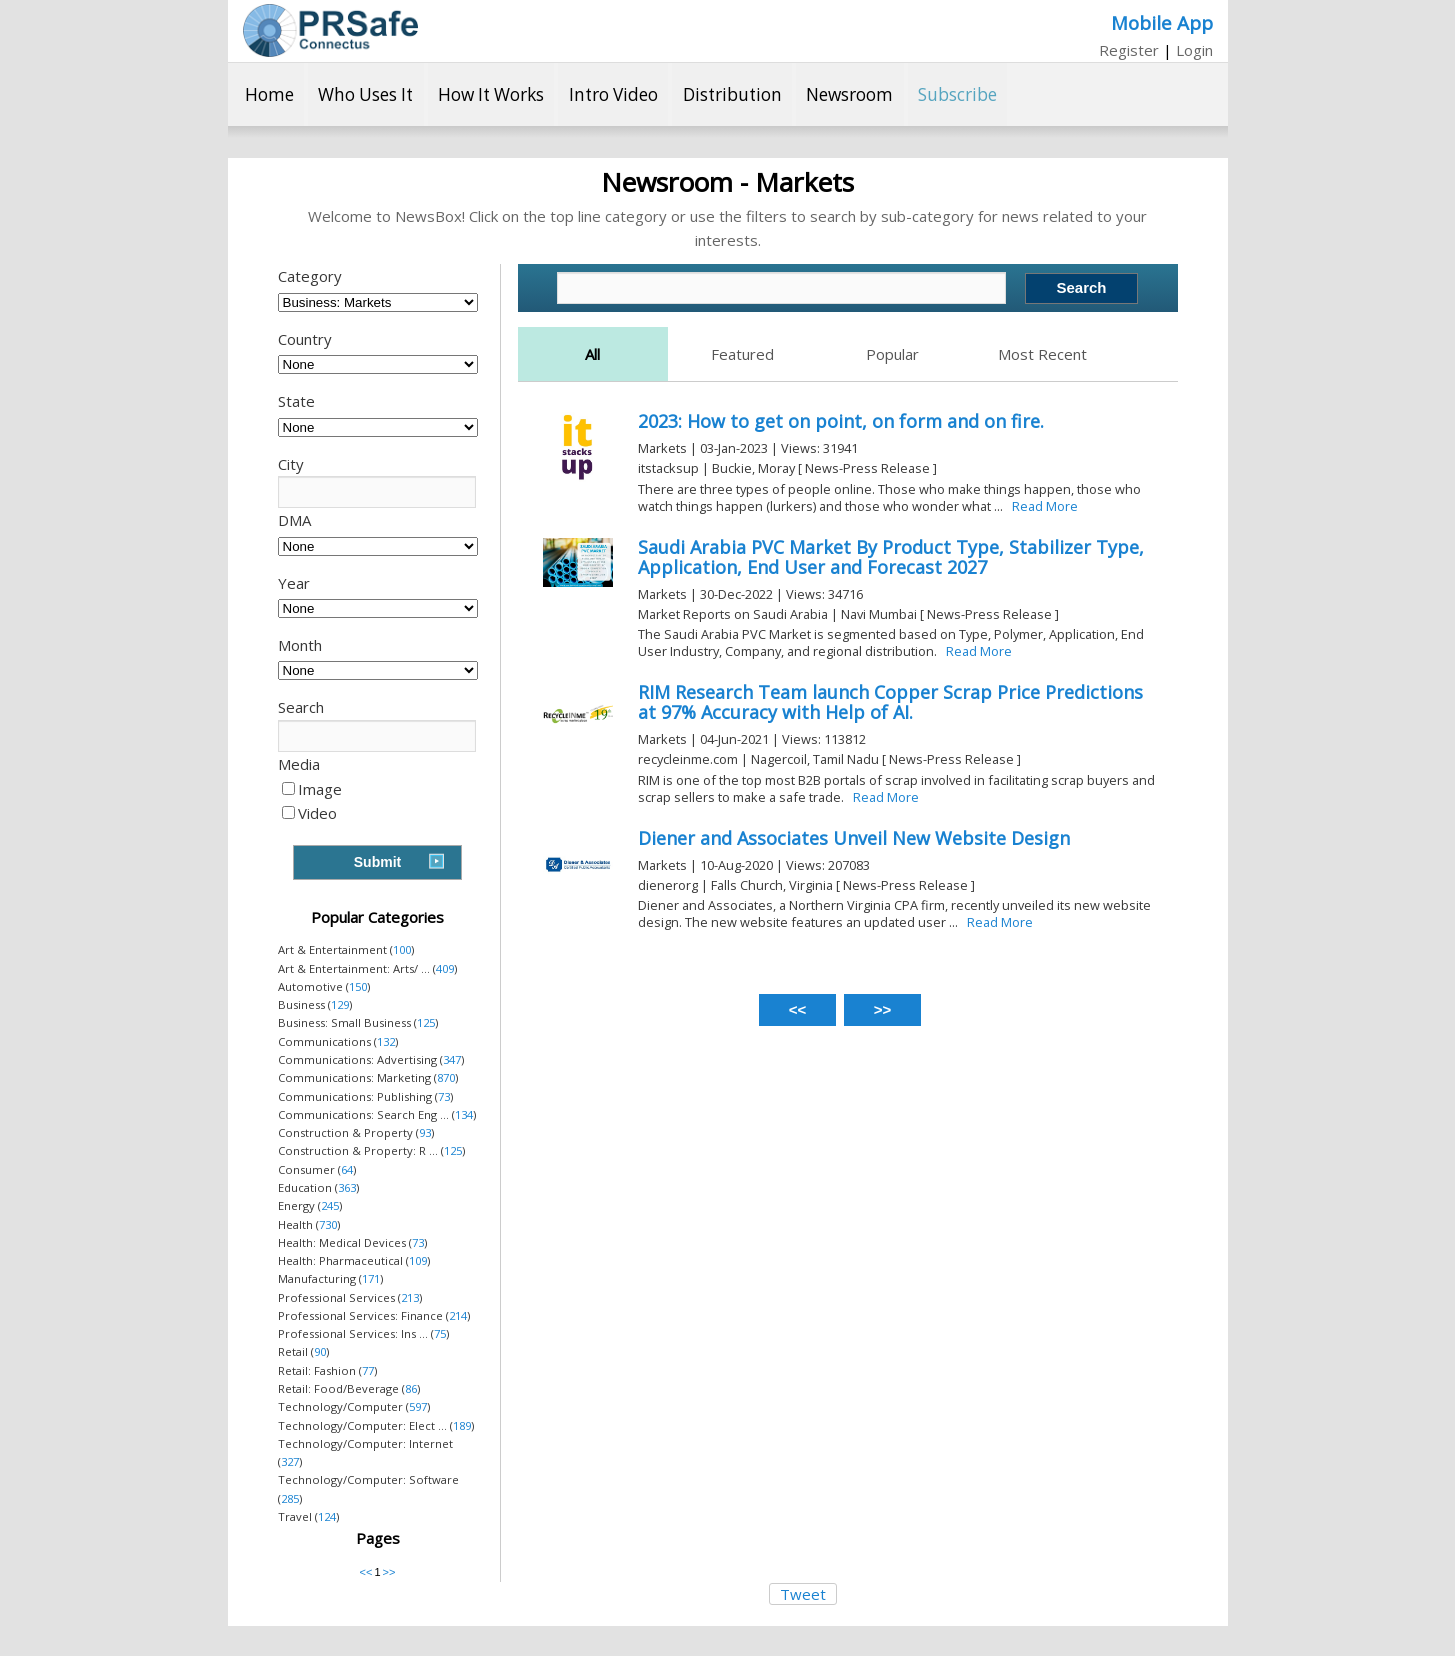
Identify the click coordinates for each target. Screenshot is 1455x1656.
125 (426, 1022)
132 (386, 1041)
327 (290, 1461)
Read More (1045, 506)
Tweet (803, 1594)
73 (444, 1096)
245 (330, 1205)
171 (371, 1278)
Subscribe (957, 94)
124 (327, 1516)
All (592, 354)
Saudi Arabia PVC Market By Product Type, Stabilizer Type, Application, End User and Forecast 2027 (891, 557)
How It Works (491, 94)
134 (464, 1114)
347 (452, 1059)
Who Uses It (365, 94)
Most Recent (1042, 354)
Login (1194, 50)
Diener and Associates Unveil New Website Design (854, 838)
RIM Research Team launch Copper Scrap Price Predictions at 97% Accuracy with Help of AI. (890, 702)
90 (320, 1351)
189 (462, 1425)
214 (458, 1315)
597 (418, 1406)
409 (445, 968)
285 (290, 1498)
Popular (892, 354)
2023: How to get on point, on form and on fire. (841, 421)
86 (411, 1388)
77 (368, 1370)
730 (328, 1224)
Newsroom (849, 94)
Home (269, 94)
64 (347, 1169)
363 (347, 1187)
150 (358, 986)
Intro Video (613, 94)
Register (1129, 50)
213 (410, 1297)
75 (440, 1333)
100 (402, 949)
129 (340, 1004)
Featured (742, 354)
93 (425, 1132)
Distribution (732, 94)
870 (446, 1077)
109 (418, 1260)
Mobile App (1162, 22)
